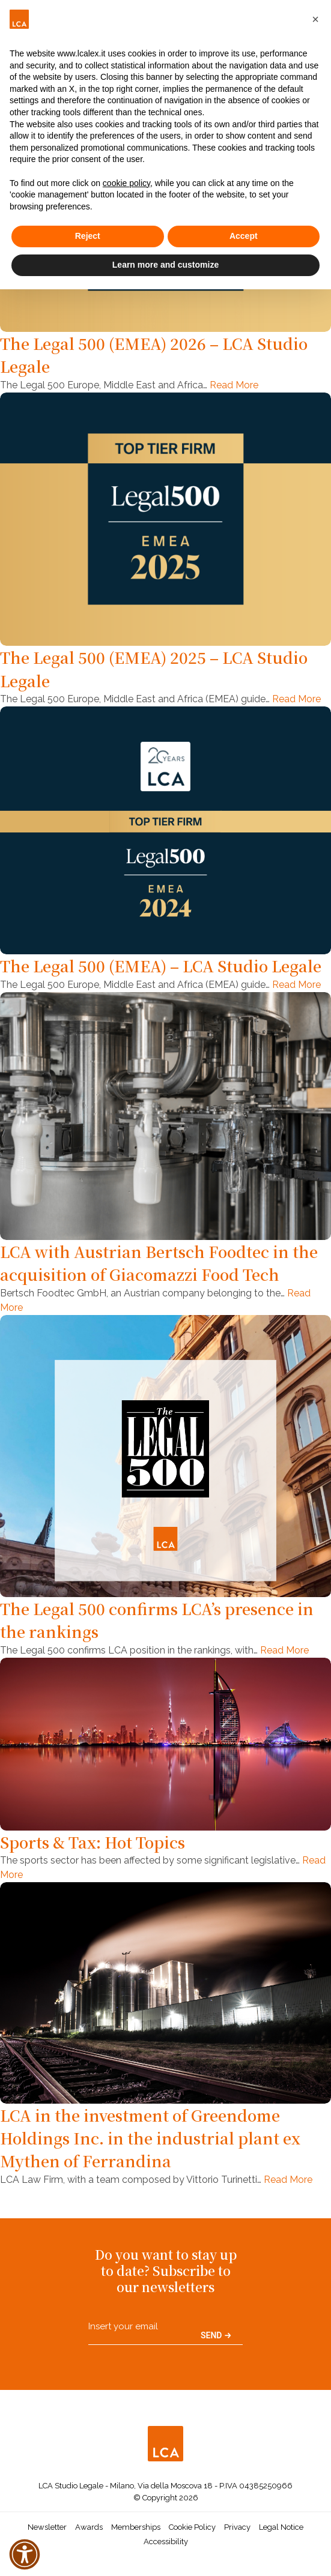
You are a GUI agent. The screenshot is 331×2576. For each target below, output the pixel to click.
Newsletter (47, 2527)
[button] (315, 19)
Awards (89, 2527)
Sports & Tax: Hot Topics (92, 1842)
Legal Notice (281, 2527)
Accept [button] (243, 236)
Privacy (237, 2527)
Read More (234, 385)
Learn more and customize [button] (165, 264)
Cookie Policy (192, 2527)
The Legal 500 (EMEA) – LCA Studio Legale (160, 966)
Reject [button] (87, 236)
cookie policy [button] (126, 183)
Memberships (135, 2527)
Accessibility (166, 2541)
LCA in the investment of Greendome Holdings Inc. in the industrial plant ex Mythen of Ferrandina (150, 2138)
